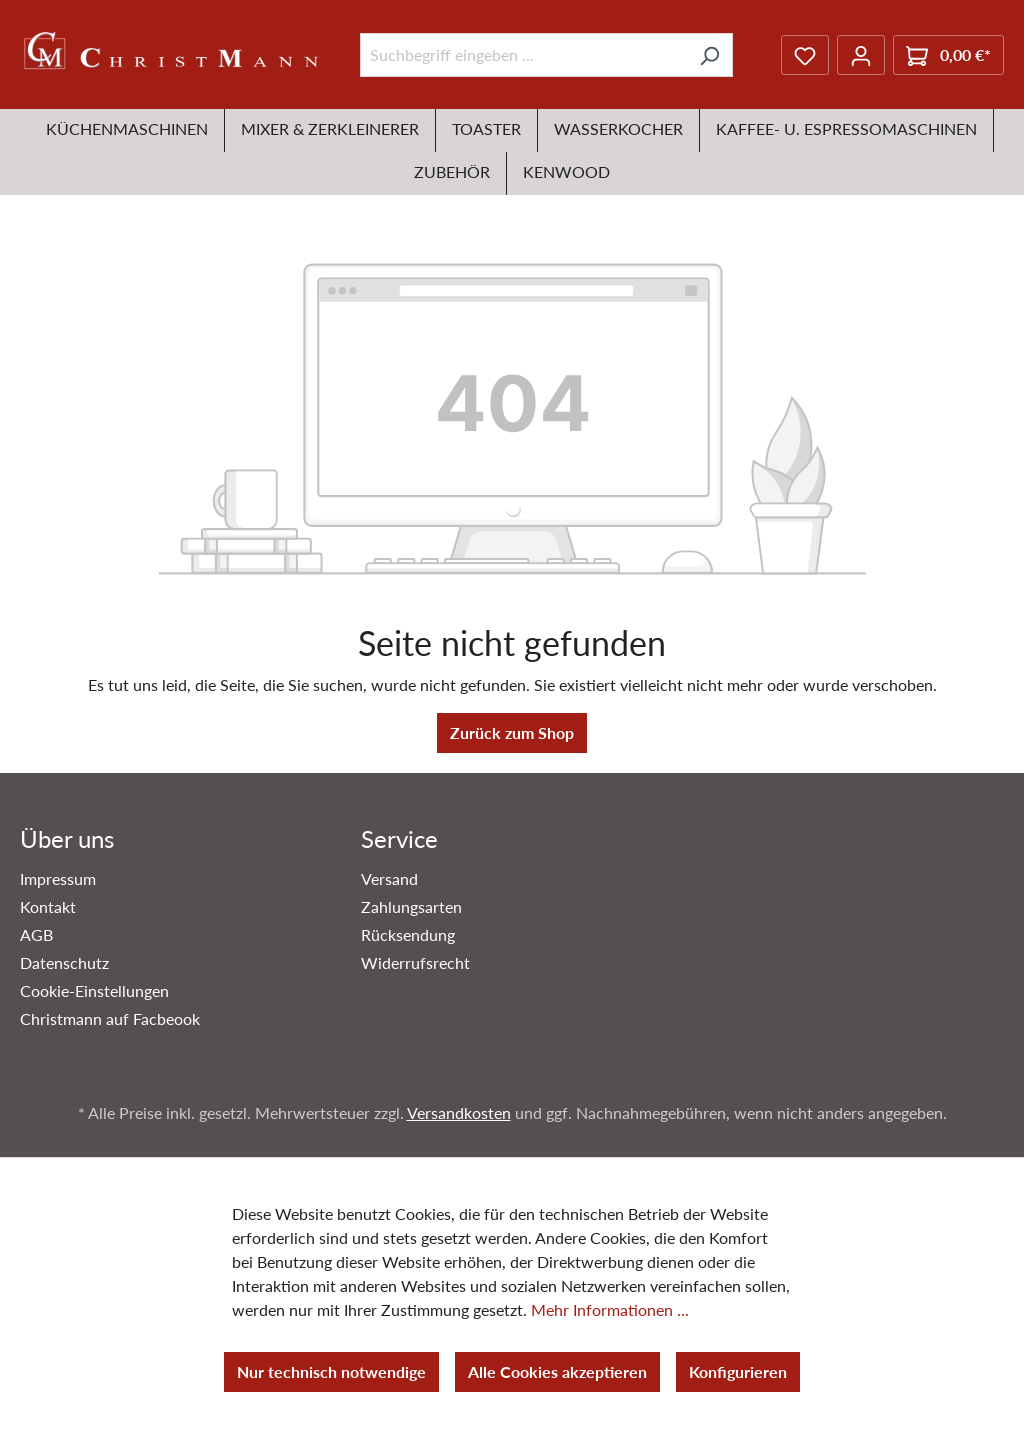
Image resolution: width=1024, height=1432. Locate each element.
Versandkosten (459, 1112)
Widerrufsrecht (415, 962)
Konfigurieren (738, 1371)
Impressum (58, 878)
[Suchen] (709, 55)
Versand (389, 878)
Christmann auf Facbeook (110, 1018)
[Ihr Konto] (861, 55)
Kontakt (48, 906)
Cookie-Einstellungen (94, 990)
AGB (36, 934)
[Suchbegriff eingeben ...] (523, 55)
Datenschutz (64, 962)
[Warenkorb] (948, 55)
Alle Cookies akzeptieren (557, 1371)
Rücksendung (408, 934)
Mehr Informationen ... (610, 1309)
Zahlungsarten (411, 906)
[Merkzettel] (805, 55)
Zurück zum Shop (512, 732)
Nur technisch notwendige (331, 1371)
